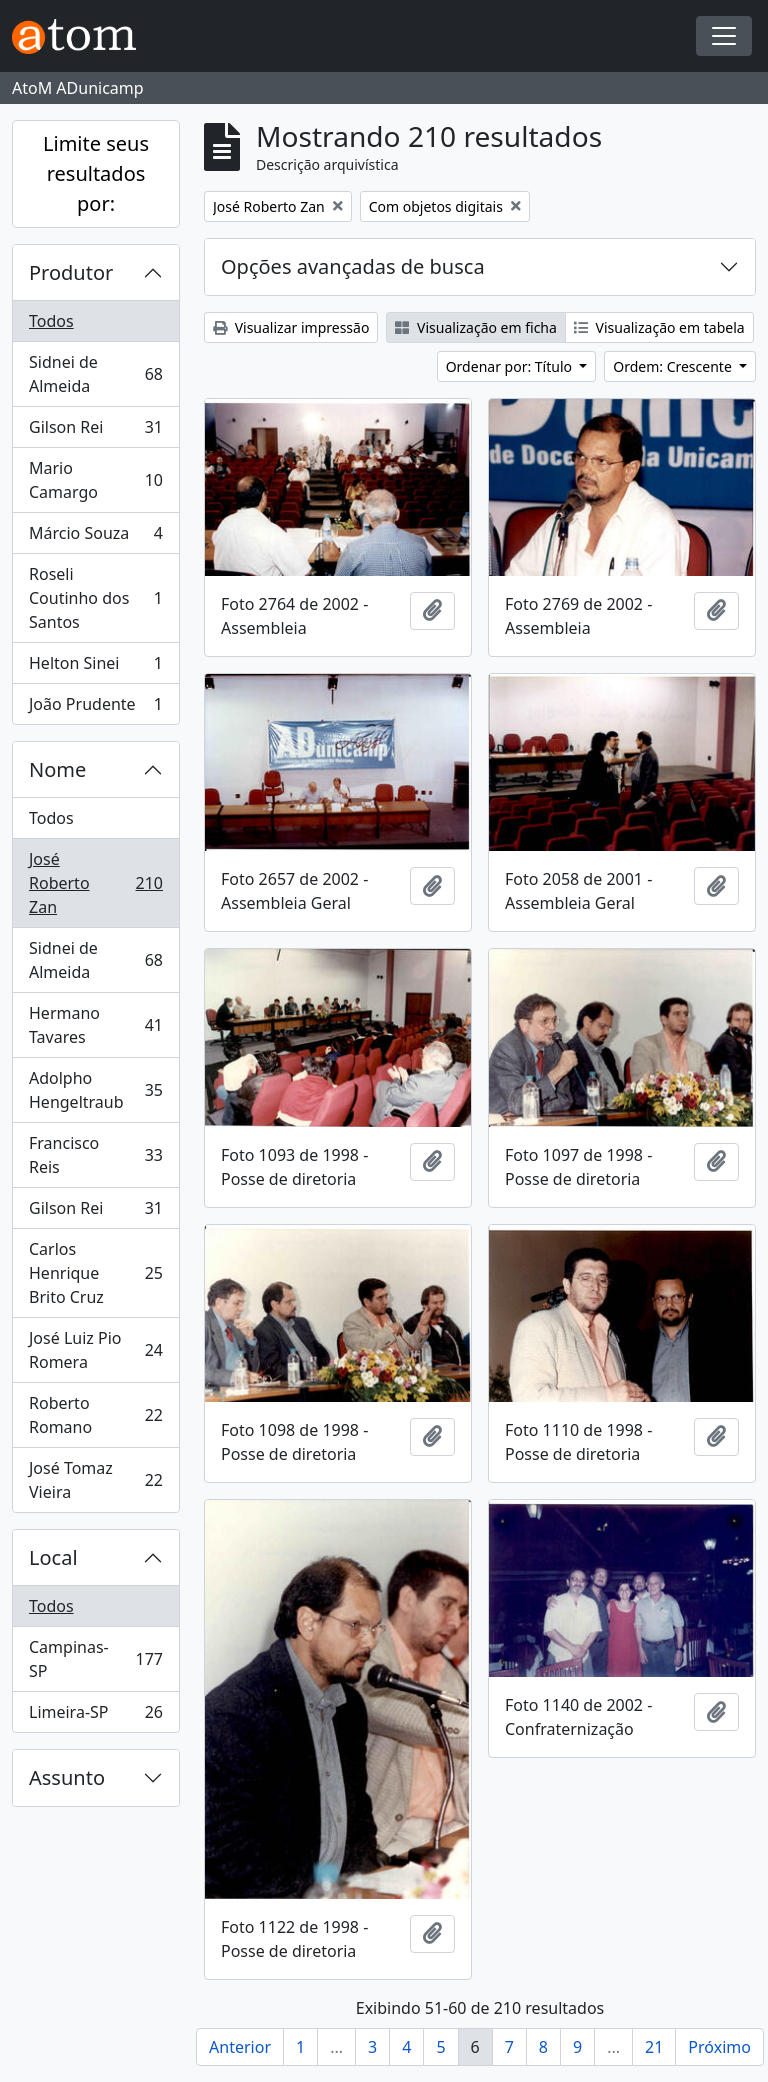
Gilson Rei (95, 431)
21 (654, 2047)
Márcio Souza (95, 537)
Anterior (240, 2047)
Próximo (719, 2047)
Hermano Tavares (95, 1025)
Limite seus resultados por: (96, 173)
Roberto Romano (95, 1415)
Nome (57, 769)
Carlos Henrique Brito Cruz (95, 1273)
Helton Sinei (95, 667)
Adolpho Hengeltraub (95, 1090)
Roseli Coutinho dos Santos (95, 598)
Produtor (71, 272)
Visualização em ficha (476, 327)
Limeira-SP (95, 1716)
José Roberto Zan (95, 883)
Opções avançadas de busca (353, 266)
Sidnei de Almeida (95, 374)
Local (53, 1557)
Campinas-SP (95, 1659)
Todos (51, 321)
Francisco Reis (95, 1155)
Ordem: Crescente (674, 366)
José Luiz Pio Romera (95, 1350)
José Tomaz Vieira (95, 1480)
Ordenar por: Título (511, 366)
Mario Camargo (95, 480)
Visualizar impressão (291, 327)
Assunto (67, 1777)
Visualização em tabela (659, 327)
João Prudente (95, 708)
